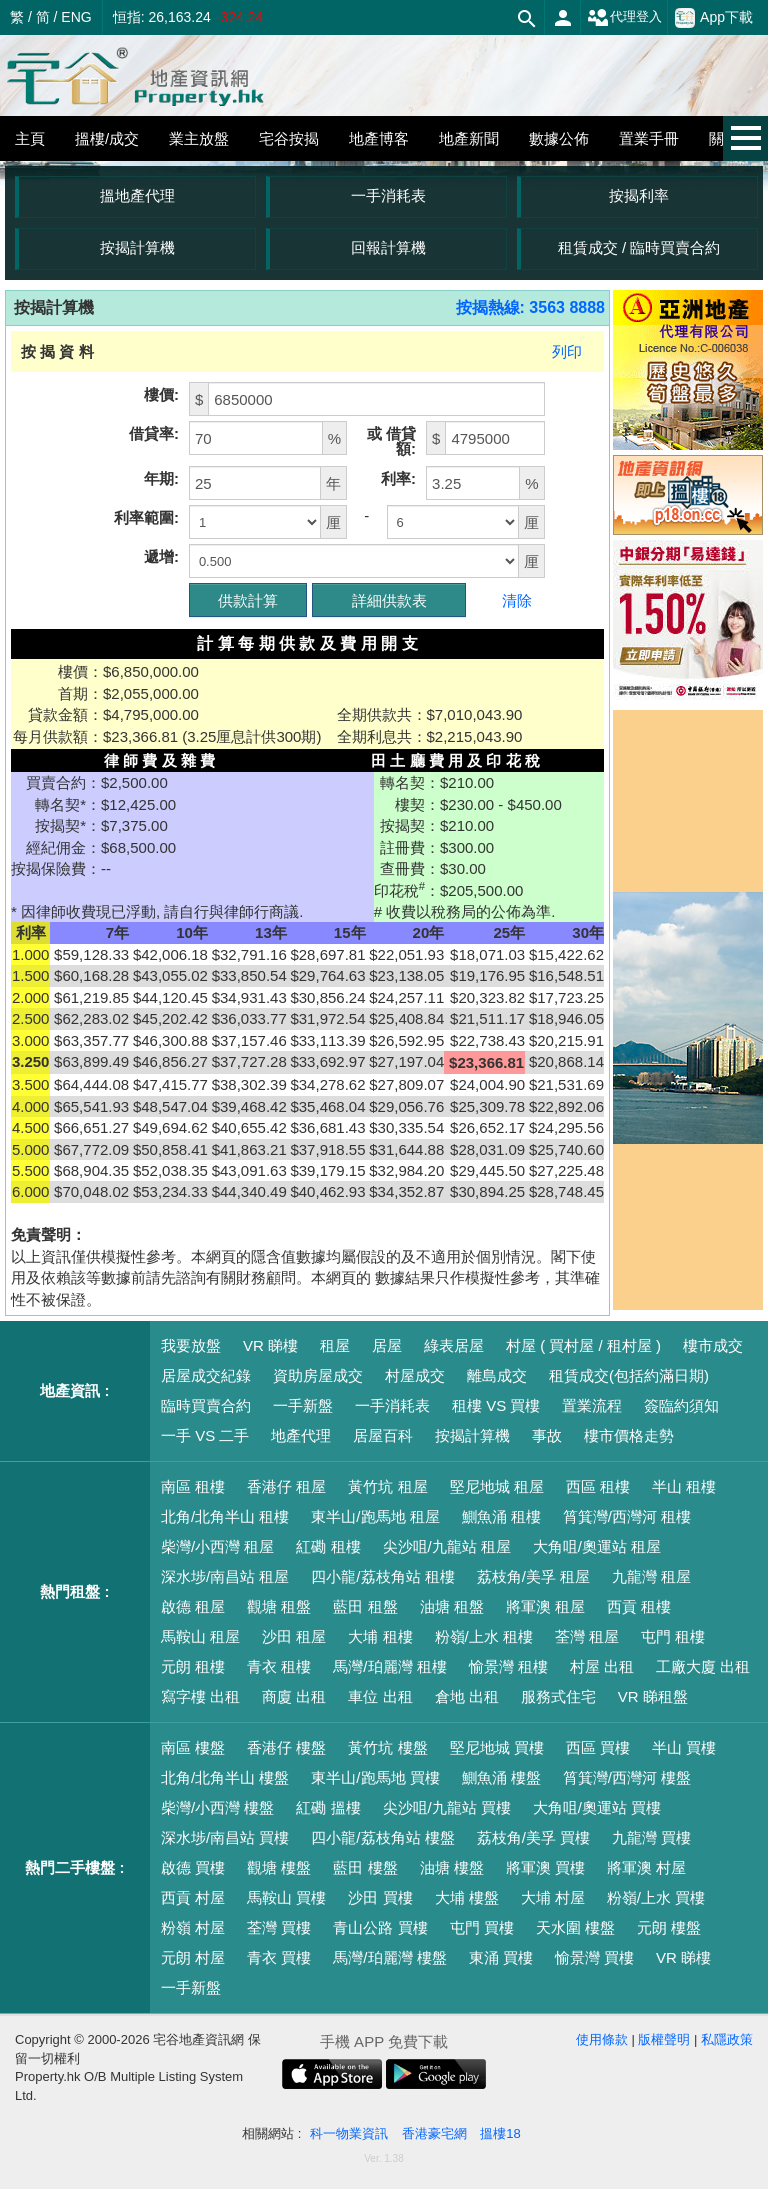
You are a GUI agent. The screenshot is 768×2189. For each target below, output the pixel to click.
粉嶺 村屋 (193, 1927)
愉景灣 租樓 (508, 1666)
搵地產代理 (137, 195)
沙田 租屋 (294, 1636)
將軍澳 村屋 (646, 1867)
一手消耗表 (388, 195)
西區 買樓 (598, 1747)
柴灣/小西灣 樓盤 (217, 1807)
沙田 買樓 (380, 1897)
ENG (76, 17)
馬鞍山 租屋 (200, 1636)
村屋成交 (415, 1375)
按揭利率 (639, 195)
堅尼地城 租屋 (497, 1486)
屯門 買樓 (482, 1927)
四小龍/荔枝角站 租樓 (382, 1576)
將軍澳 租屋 (545, 1606)
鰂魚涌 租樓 (501, 1516)
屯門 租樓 (673, 1636)
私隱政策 (727, 2039)
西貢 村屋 (193, 1897)
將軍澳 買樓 (545, 1867)
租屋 (335, 1345)
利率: (398, 478)
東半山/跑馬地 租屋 (375, 1516)
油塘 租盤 (452, 1606)
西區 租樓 (598, 1486)
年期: (161, 478)
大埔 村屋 (553, 1897)
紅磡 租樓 (328, 1546)
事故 (547, 1435)
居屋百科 (383, 1435)
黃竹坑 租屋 (387, 1486)
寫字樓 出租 (200, 1696)
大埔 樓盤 (467, 1897)
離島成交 (497, 1375)
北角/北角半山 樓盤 (225, 1777)
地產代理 (301, 1435)
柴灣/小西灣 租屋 (217, 1546)
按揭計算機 (137, 247)
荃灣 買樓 (279, 1927)
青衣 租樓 (279, 1666)
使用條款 (602, 2039)
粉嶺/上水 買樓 (656, 1897)
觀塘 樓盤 (279, 1867)
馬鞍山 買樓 (286, 1897)
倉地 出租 (467, 1696)
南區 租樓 (193, 1486)
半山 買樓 (684, 1747)
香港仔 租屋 (286, 1486)
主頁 (30, 138)
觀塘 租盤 (279, 1606)
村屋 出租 (602, 1666)
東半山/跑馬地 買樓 (375, 1777)
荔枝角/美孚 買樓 (533, 1837)
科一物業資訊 (349, 2133)
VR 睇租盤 (653, 1696)
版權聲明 (664, 2039)
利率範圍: (146, 517)
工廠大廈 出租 (703, 1666)
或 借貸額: (391, 441)
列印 (567, 351)
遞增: (161, 556)
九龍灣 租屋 (651, 1576)
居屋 (387, 1345)
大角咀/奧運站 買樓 (597, 1807)
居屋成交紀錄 (206, 1375)
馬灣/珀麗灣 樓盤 (389, 1957)
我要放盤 (191, 1345)
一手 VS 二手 (205, 1435)
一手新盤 (303, 1405)
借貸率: (154, 433)
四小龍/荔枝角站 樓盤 (382, 1837)
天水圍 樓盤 (575, 1927)
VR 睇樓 (270, 1345)
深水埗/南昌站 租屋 (225, 1576)
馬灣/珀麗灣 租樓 (389, 1666)
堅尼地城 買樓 (497, 1747)
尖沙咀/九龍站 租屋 (447, 1546)
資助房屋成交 (318, 1375)
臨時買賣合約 (206, 1405)
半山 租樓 (684, 1486)
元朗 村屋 (193, 1957)
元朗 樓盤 (669, 1927)
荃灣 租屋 (587, 1636)
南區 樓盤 (193, 1747)
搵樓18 (500, 2133)
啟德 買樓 (193, 1867)
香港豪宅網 (434, 2133)
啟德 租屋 (193, 1606)
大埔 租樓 (380, 1636)
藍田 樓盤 (365, 1867)
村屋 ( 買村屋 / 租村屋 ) (583, 1345)
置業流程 (592, 1405)
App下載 (714, 18)
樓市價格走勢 (629, 1435)
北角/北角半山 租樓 (225, 1516)
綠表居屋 (454, 1345)
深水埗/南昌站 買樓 (225, 1837)
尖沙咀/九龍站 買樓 (447, 1807)
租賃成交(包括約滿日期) (629, 1375)
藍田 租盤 (365, 1606)
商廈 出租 (294, 1696)
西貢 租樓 (639, 1606)
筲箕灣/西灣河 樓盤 (627, 1777)
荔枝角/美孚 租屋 (533, 1576)
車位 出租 (380, 1696)
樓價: (161, 394)
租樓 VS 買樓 (496, 1405)
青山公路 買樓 (380, 1927)
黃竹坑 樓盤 (387, 1747)
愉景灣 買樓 (594, 1957)
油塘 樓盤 (452, 1867)
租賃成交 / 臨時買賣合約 (639, 247)
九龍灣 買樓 (651, 1837)
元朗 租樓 (193, 1666)
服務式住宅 (558, 1696)
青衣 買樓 (279, 1957)
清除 (517, 600)
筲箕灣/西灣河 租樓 (627, 1516)
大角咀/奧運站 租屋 (597, 1546)
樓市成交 (713, 1345)
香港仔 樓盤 (286, 1747)
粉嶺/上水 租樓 (484, 1636)
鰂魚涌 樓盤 (501, 1777)
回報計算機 (388, 247)
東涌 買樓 (501, 1957)
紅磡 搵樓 (328, 1807)
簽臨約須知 (681, 1405)
